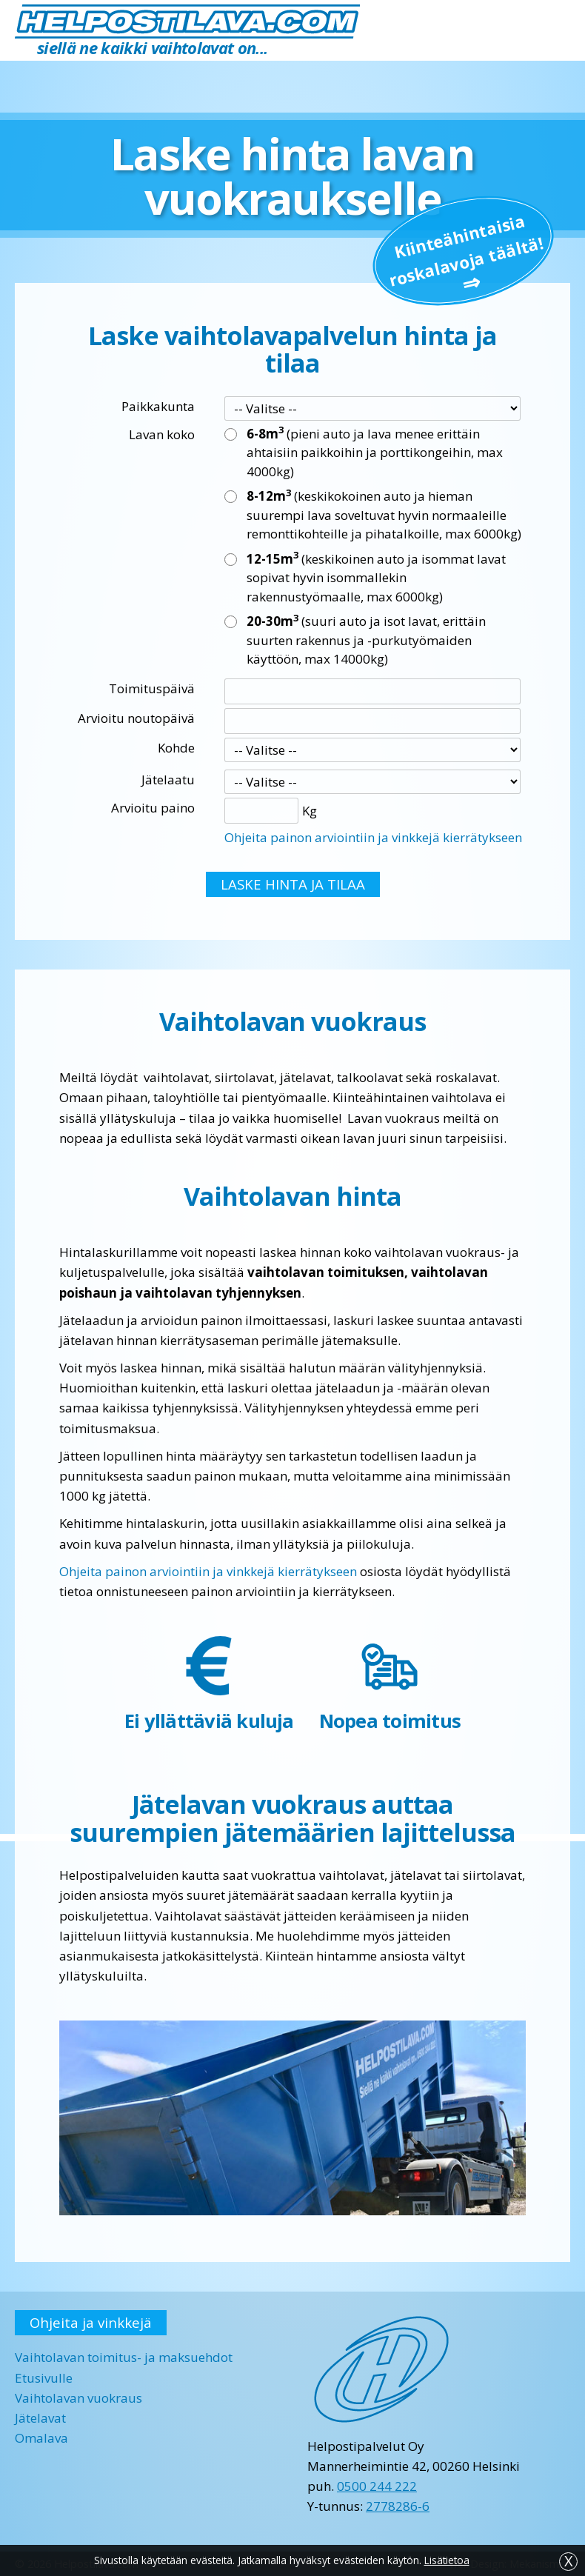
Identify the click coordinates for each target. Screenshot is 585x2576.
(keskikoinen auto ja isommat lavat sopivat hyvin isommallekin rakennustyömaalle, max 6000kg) (376, 577)
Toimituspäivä (152, 688)
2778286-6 (397, 2506)
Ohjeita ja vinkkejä (91, 2322)
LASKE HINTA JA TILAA (293, 884)
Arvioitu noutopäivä (136, 718)
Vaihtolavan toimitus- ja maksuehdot (124, 2357)
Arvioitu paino (153, 807)
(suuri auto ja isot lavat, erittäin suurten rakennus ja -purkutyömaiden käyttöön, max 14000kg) (366, 639)
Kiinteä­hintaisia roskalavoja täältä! (466, 250)
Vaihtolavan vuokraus (78, 2397)
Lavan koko (162, 434)
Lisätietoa (446, 2560)
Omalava (41, 2437)
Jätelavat (40, 2417)
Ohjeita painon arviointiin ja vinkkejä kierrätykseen (373, 837)
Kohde (176, 747)
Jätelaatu (168, 779)
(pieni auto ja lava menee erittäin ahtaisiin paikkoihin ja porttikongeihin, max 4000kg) (375, 452)
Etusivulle (44, 2377)
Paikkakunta (158, 406)
